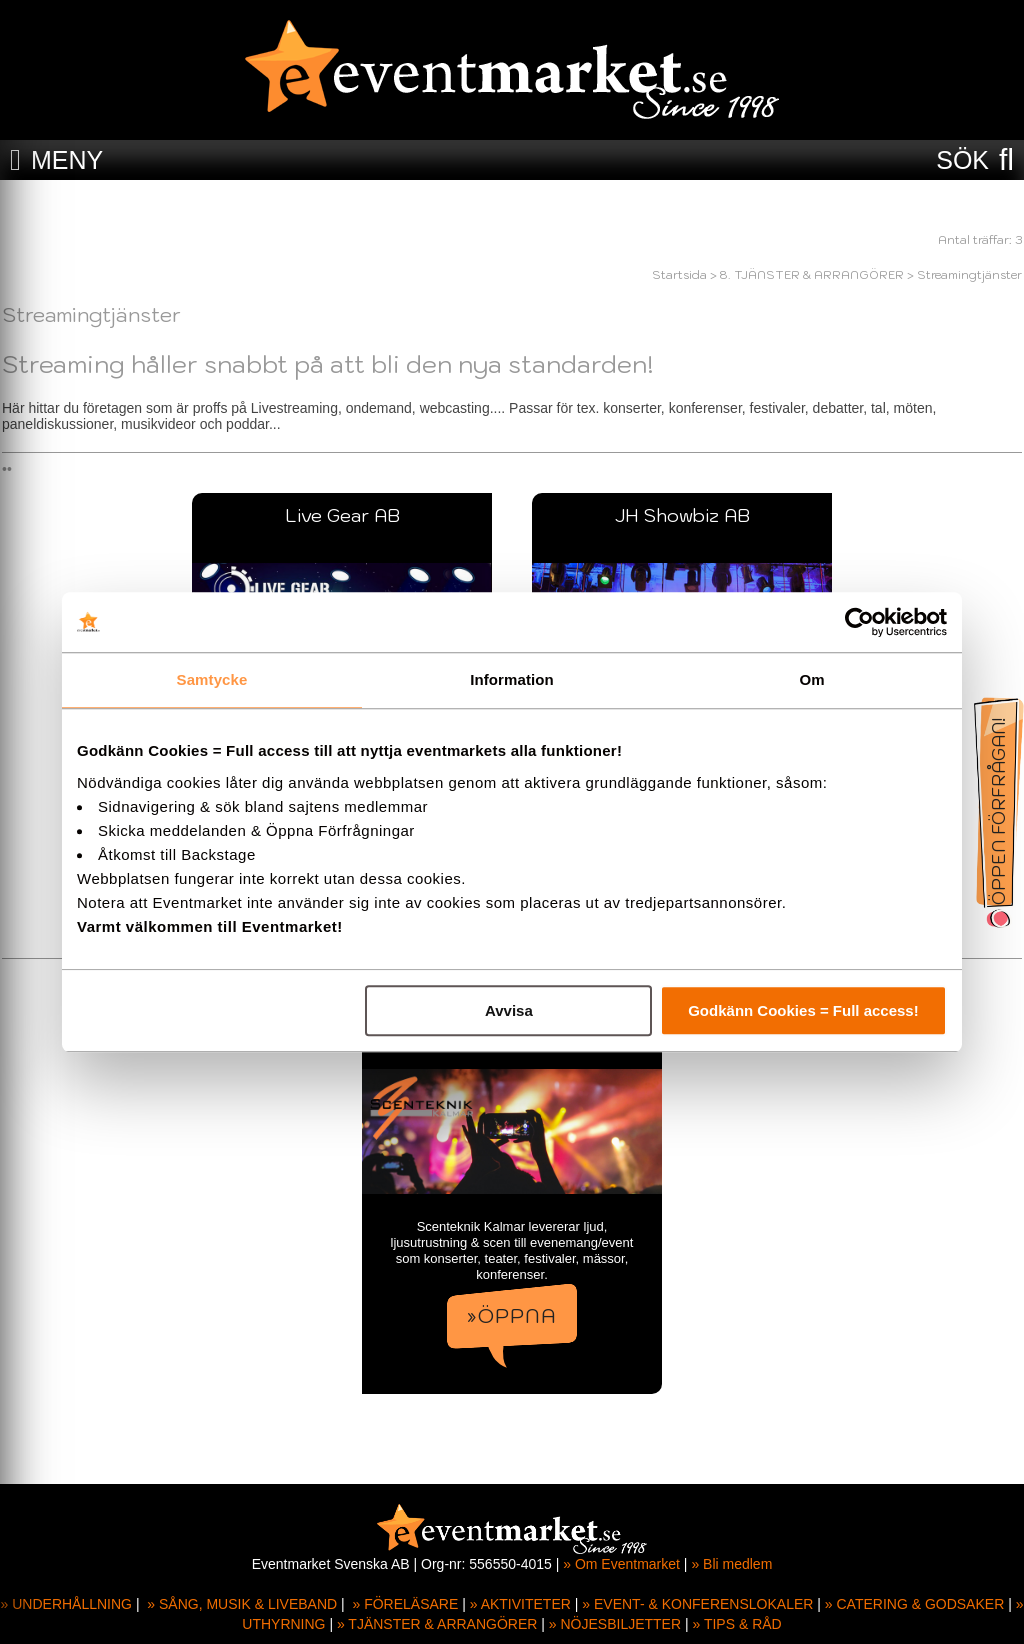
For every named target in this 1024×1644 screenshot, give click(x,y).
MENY (67, 160)
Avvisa (509, 1010)
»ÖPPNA (512, 1316)
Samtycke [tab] (212, 679)
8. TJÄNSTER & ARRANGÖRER (812, 274)
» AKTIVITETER (520, 1604)
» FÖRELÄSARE (405, 1604)
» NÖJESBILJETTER (615, 1624)
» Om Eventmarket (621, 1564)
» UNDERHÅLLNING (66, 1604)
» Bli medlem (731, 1564)
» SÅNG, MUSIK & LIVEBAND (242, 1604)
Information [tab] (512, 679)
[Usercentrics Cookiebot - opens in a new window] (859, 622)
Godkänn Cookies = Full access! (803, 1010)
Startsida (679, 274)
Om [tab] (811, 679)
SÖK (962, 160)
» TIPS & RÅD (737, 1624)
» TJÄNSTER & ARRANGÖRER (437, 1624)
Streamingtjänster (969, 274)
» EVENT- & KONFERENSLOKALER (697, 1604)
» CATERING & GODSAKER (914, 1604)
